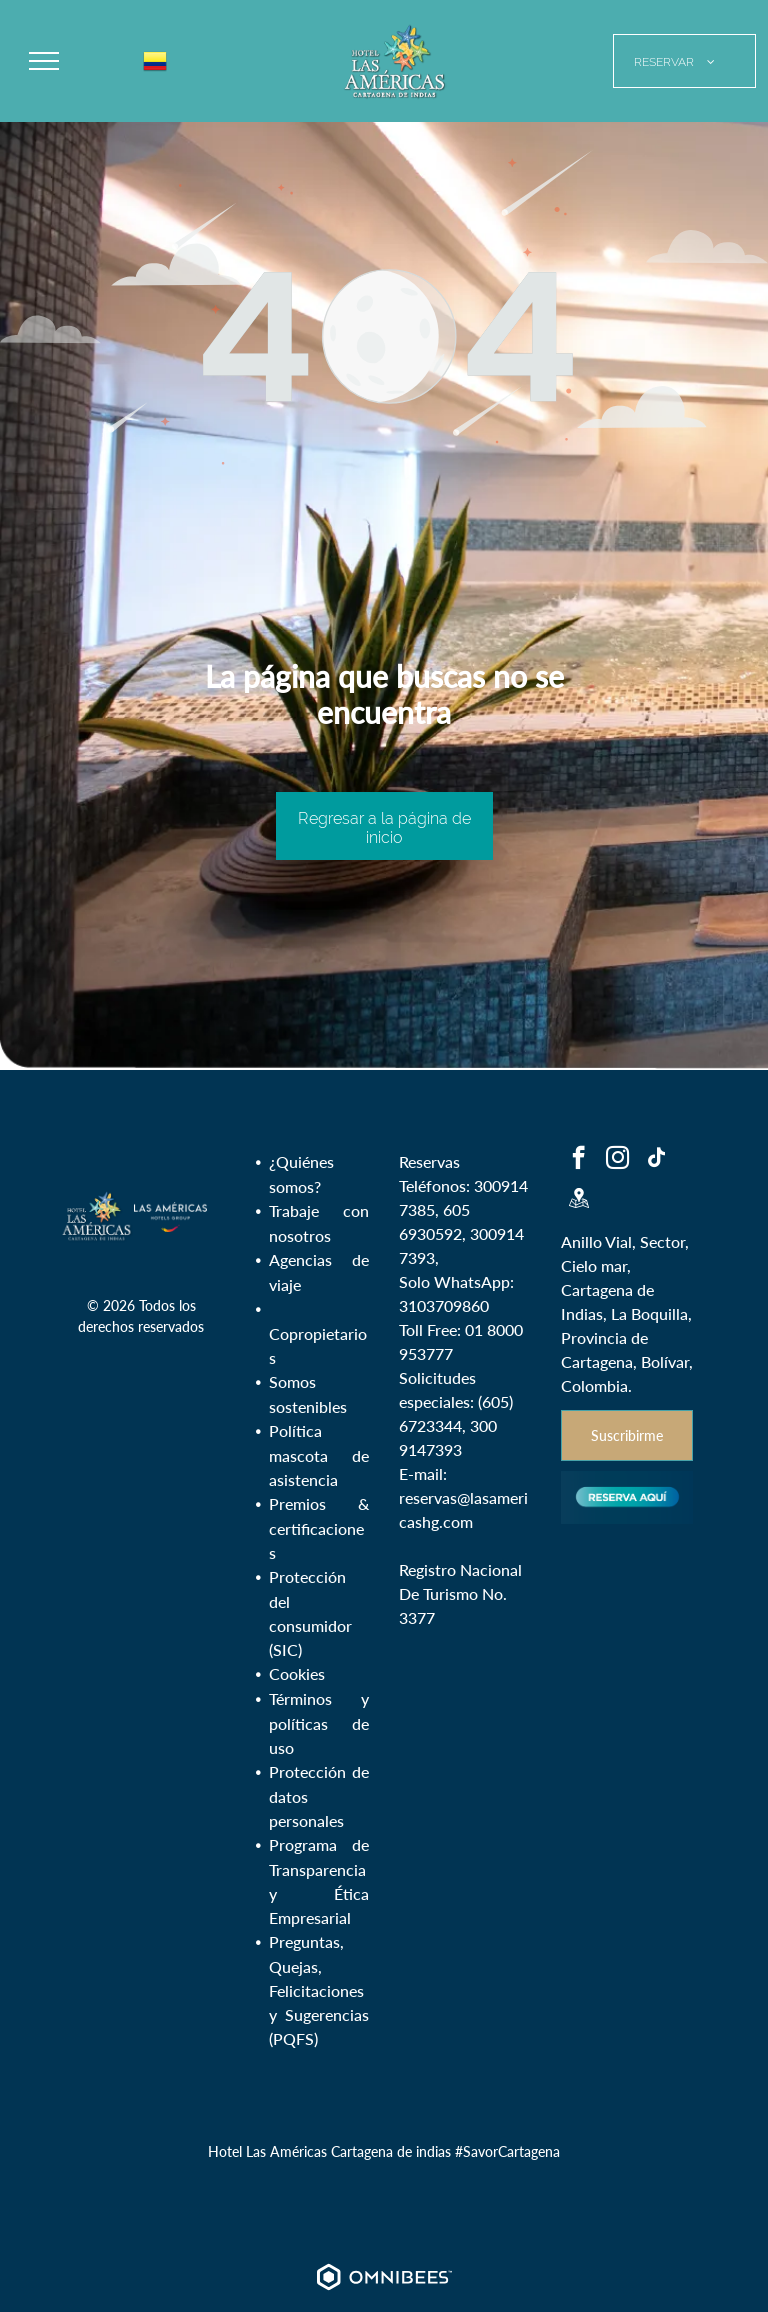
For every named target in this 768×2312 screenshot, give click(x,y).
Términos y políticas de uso (319, 1723)
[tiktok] (656, 1160)
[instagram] (617, 1160)
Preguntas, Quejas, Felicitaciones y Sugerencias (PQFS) (319, 1990)
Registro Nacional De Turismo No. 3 (460, 1593)
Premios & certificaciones (319, 1528)
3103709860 (444, 1305)
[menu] (44, 61)
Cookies (297, 1673)
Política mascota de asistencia (319, 1455)
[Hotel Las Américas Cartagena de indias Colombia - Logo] (97, 1216)
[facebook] (578, 1160)
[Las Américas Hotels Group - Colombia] (171, 1216)
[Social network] (578, 1200)
